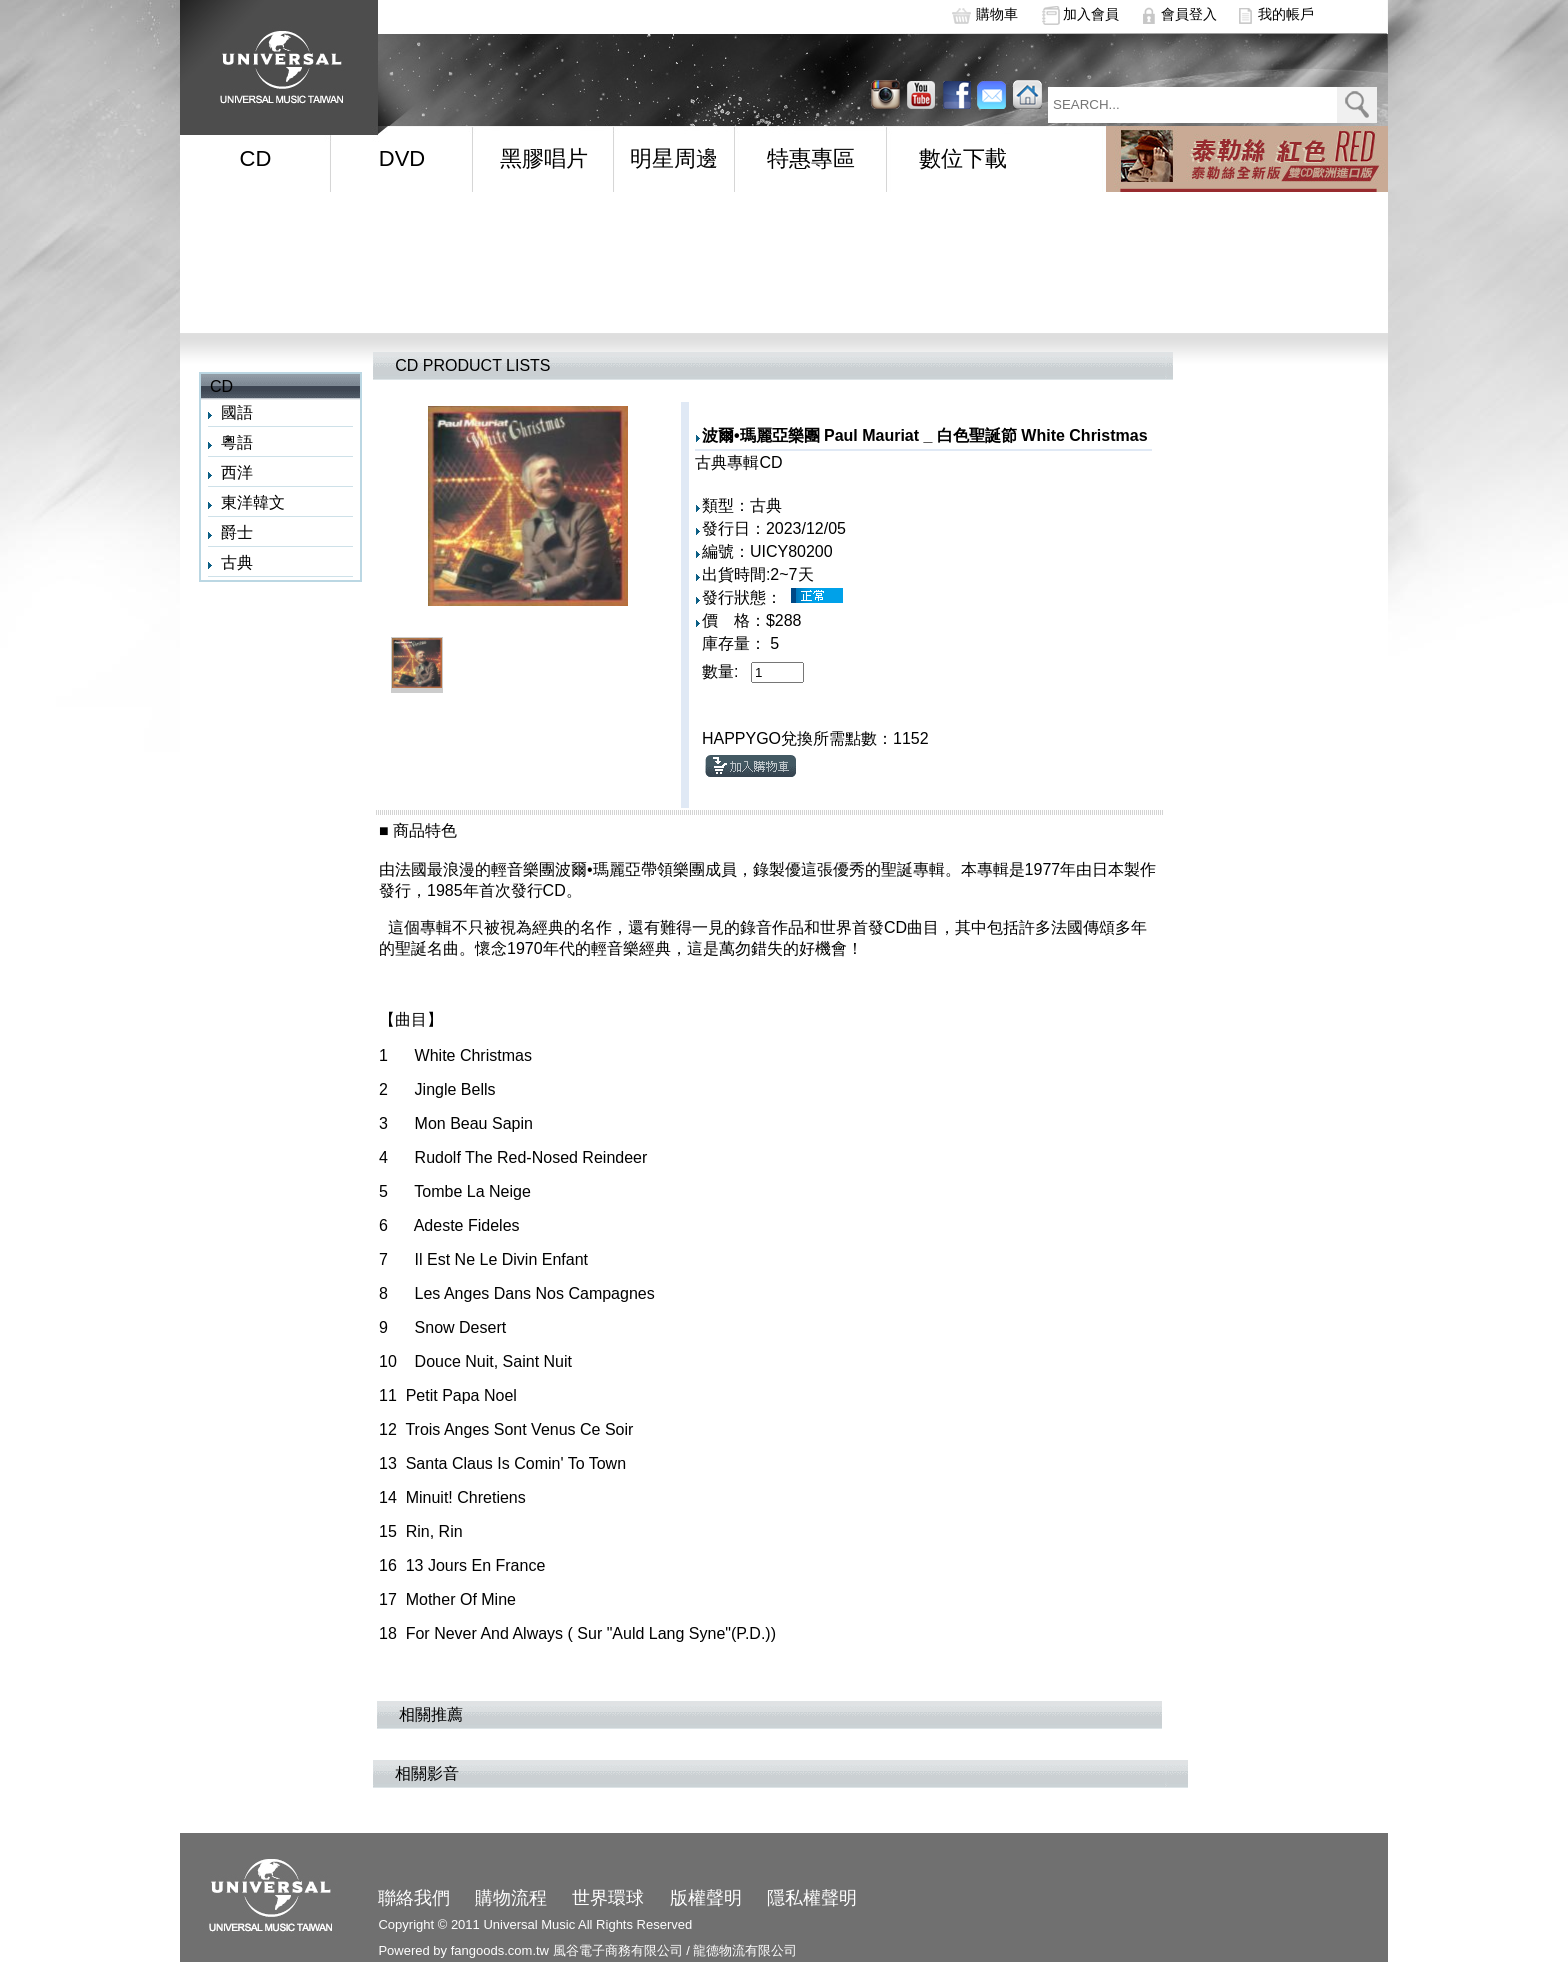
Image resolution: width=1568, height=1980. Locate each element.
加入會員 (1091, 14)
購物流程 (511, 1898)
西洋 (237, 472)
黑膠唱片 (544, 158)
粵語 (237, 442)
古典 (237, 562)
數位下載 (963, 158)
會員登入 (1189, 14)
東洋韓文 (253, 502)
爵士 (237, 532)
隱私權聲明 (812, 1898)
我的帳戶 (1286, 14)
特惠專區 (811, 158)
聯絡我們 (414, 1898)
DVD (402, 158)
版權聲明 (706, 1898)
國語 (237, 412)
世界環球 (608, 1898)
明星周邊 (674, 158)
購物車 (997, 14)
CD (256, 158)
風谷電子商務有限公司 (618, 1950)
